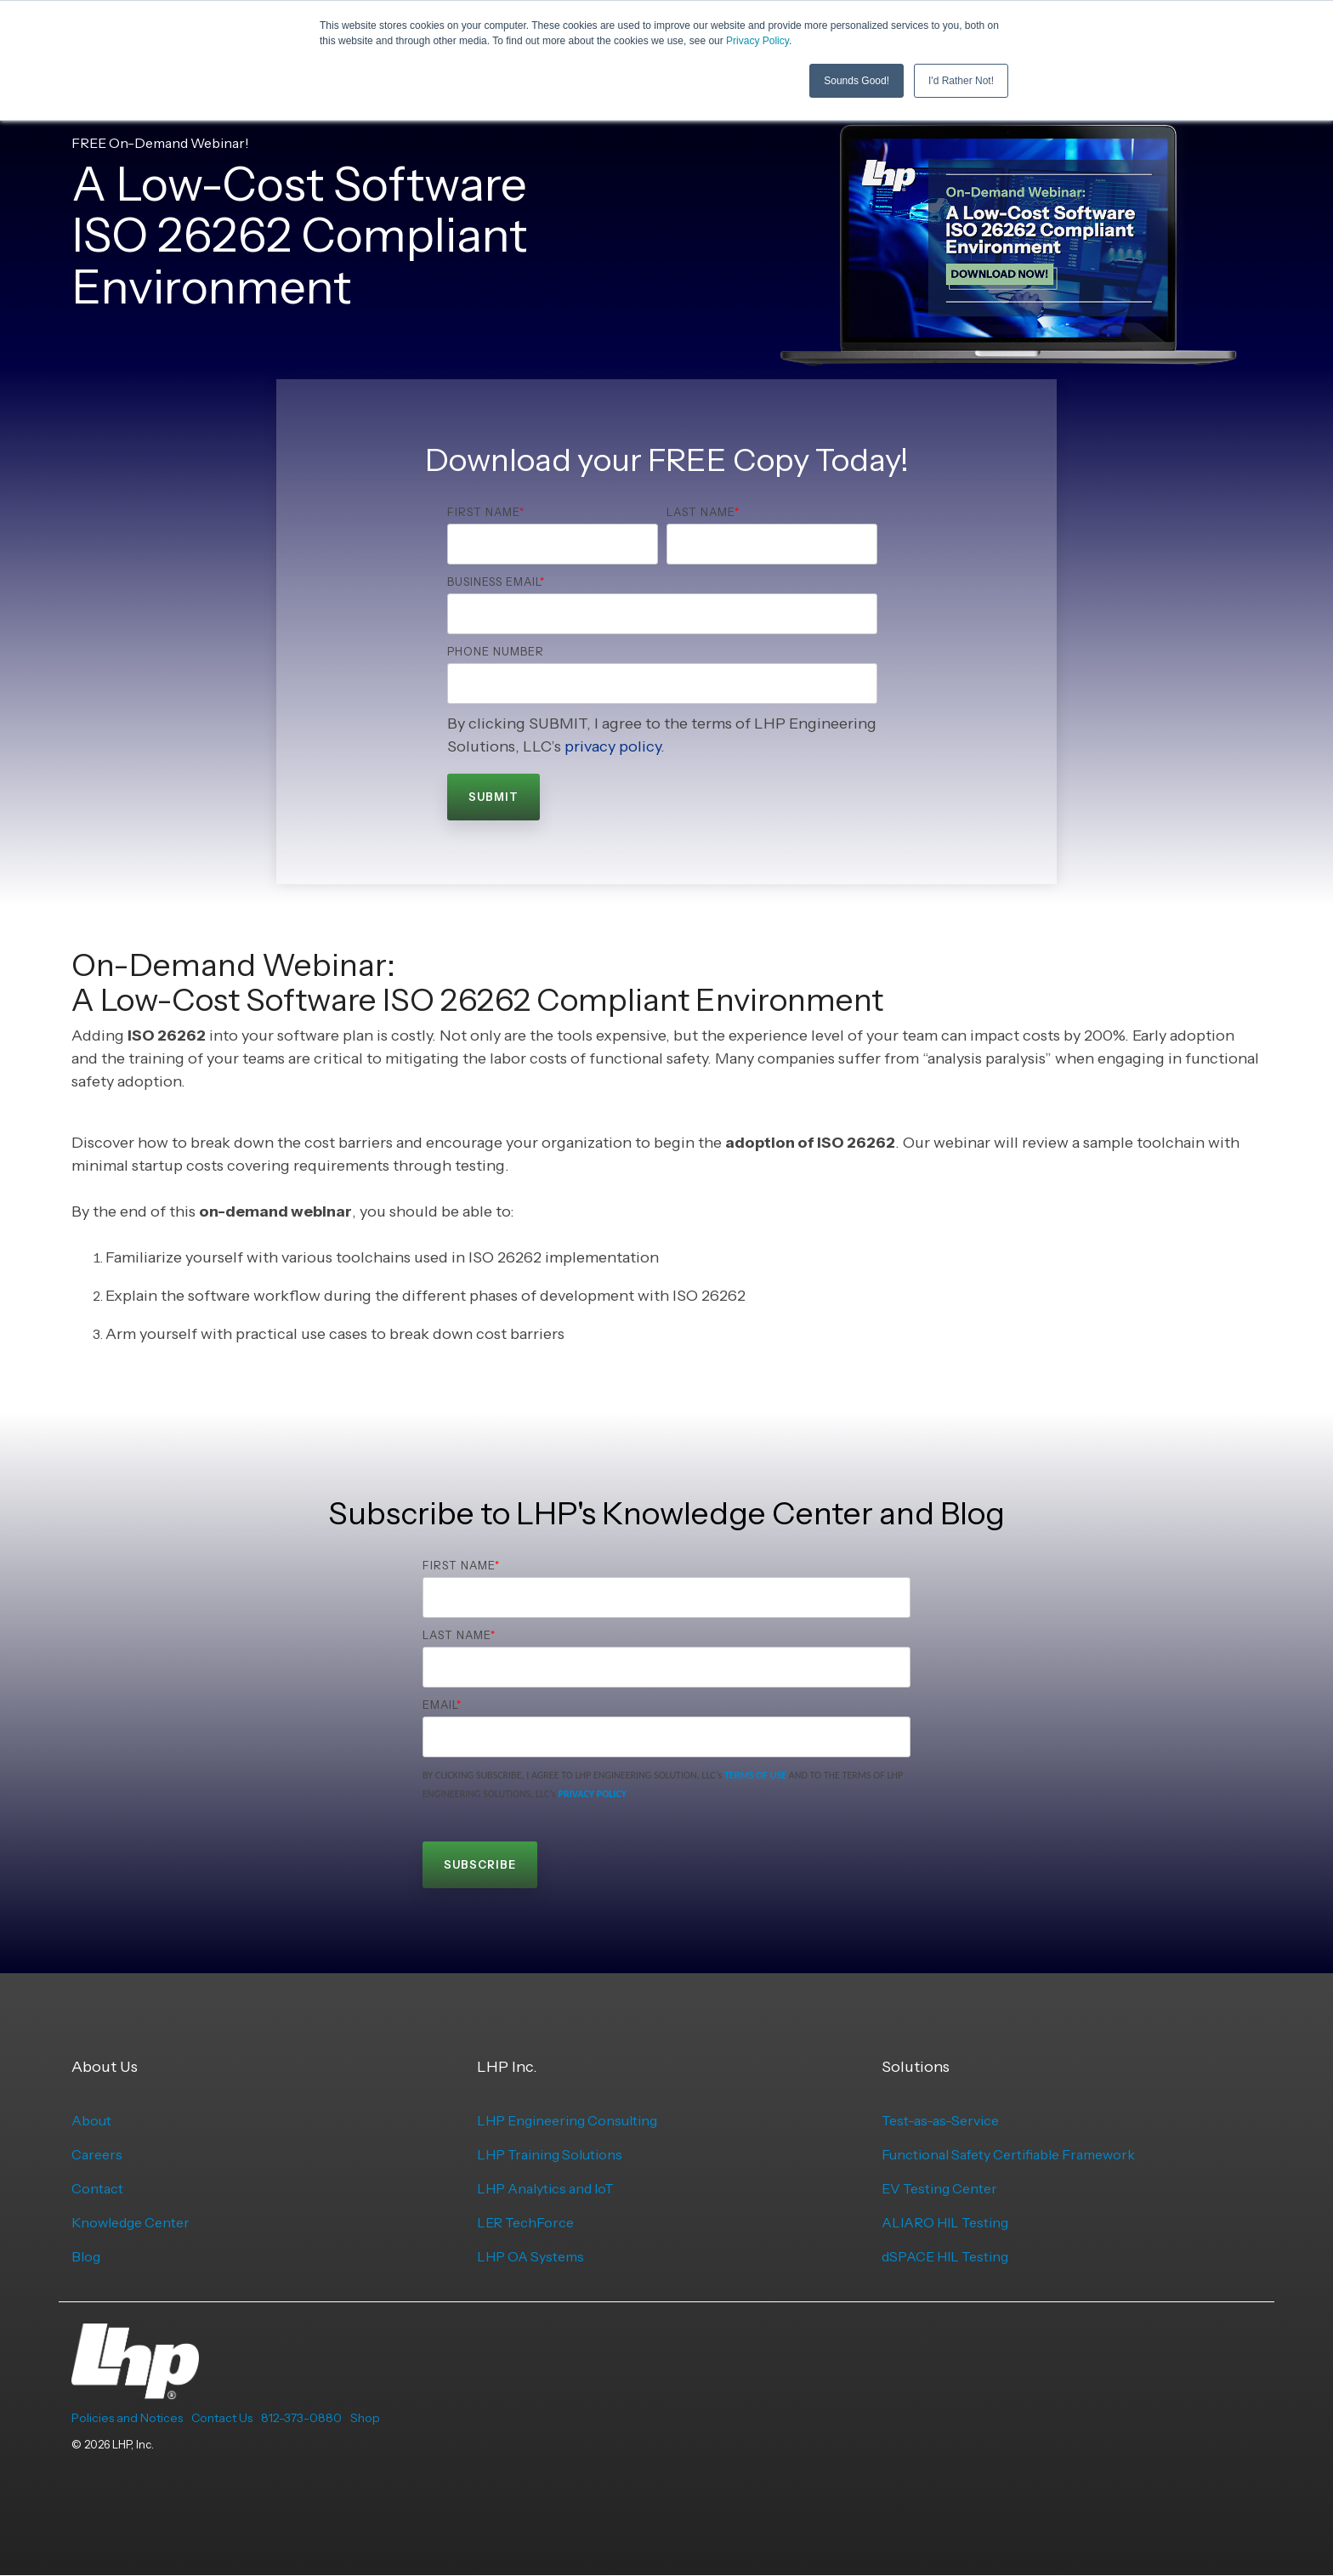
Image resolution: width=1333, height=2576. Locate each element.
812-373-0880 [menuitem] (301, 2418)
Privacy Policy (757, 41)
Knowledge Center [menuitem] (130, 2222)
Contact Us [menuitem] (221, 2418)
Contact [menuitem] (97, 2188)
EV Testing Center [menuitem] (939, 2188)
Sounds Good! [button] (856, 81)
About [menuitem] (91, 2120)
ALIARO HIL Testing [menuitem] (945, 2222)
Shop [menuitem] (365, 2418)
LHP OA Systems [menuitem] (530, 2256)
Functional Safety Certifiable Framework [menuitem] (1008, 2154)
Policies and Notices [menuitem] (127, 2418)
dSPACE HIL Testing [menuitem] (945, 2256)
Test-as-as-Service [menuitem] (940, 2120)
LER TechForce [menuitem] (525, 2222)
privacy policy (612, 746)
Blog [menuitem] (85, 2256)
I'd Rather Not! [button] (961, 81)
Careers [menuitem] (96, 2154)
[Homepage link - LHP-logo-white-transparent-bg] (135, 2389)
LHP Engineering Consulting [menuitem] (567, 2120)
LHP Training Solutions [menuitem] (549, 2154)
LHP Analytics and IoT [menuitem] (545, 2188)
